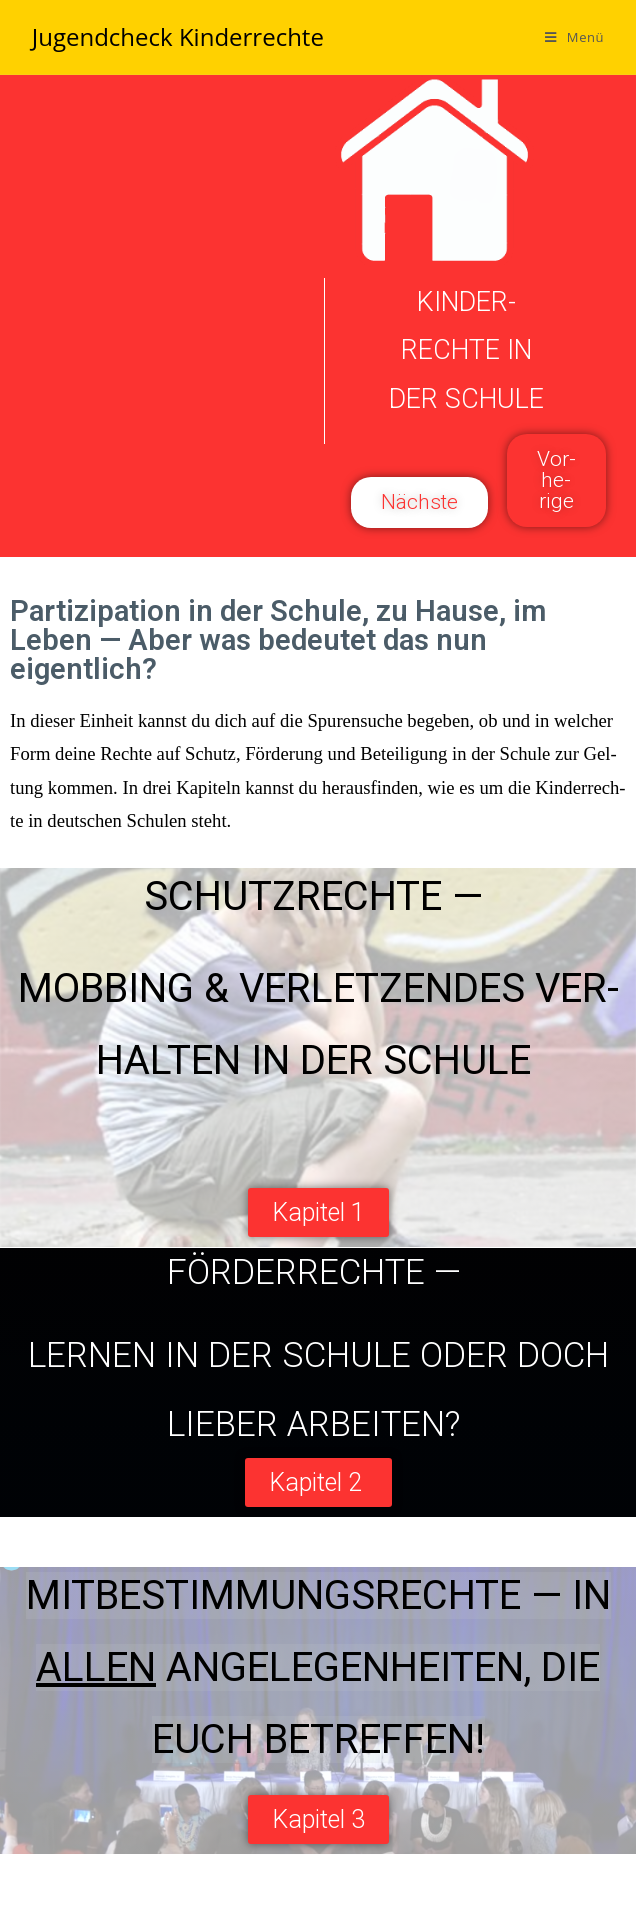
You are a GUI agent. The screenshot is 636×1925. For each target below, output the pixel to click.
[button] (556, 480)
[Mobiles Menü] (574, 37)
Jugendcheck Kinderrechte (178, 36)
